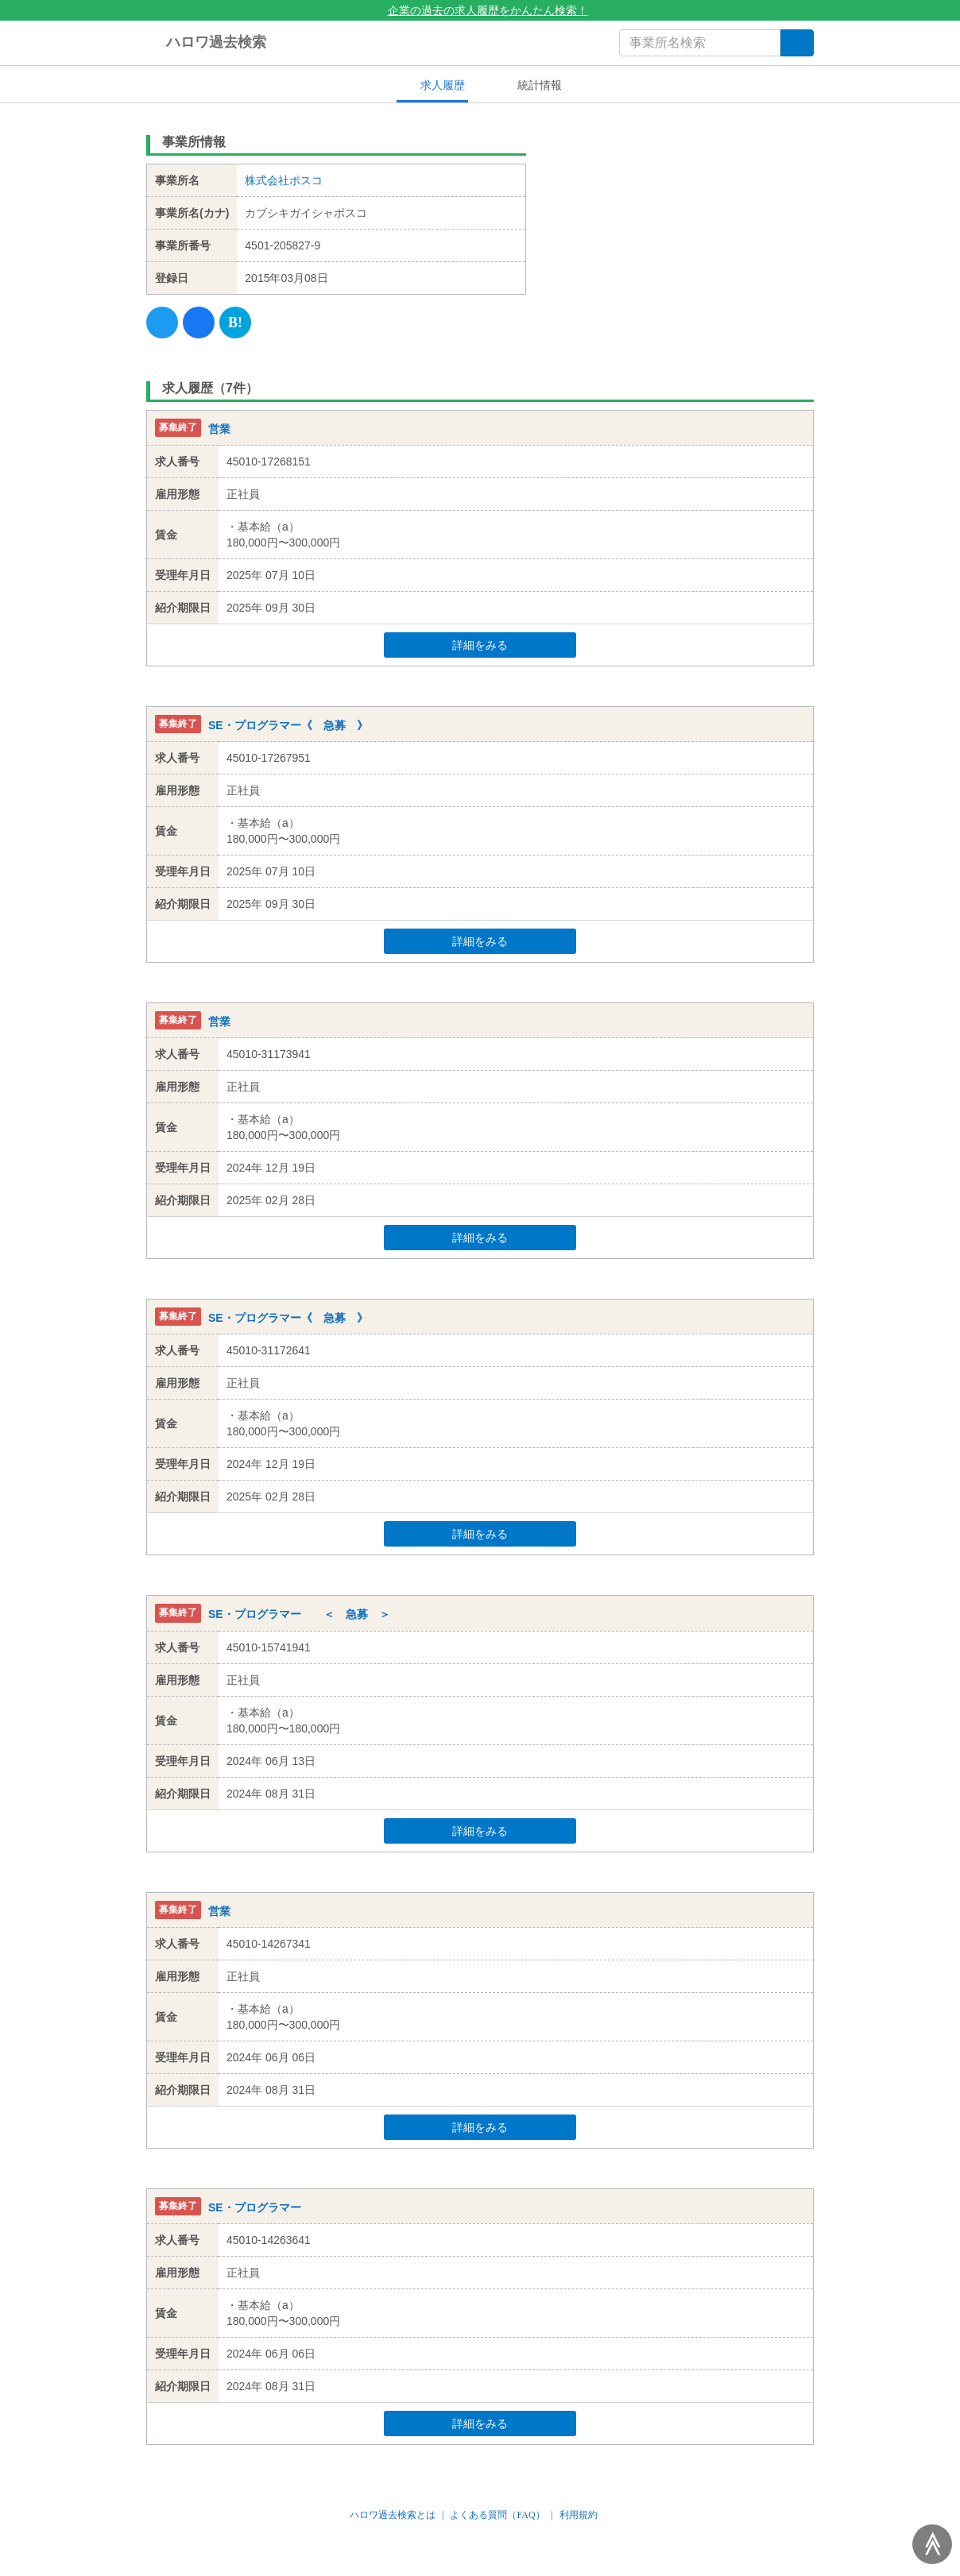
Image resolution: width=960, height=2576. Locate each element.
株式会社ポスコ (284, 180)
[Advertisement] (682, 226)
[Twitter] (162, 322)
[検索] (797, 42)
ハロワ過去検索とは (392, 2514)
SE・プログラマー (254, 2207)
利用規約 (578, 2514)
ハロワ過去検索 (206, 43)
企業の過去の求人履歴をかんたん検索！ (480, 10)
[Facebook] (199, 322)
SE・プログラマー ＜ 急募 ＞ (299, 1615)
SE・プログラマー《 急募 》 (288, 725)
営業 (219, 429)
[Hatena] (235, 322)
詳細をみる (510, 645)
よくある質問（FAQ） (497, 2514)
